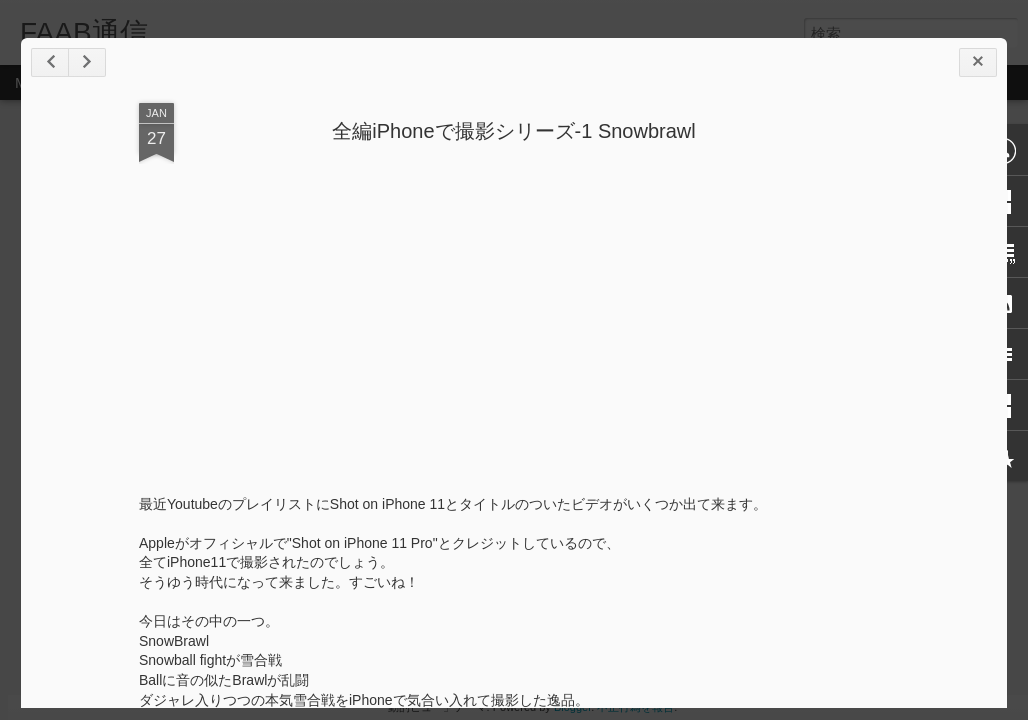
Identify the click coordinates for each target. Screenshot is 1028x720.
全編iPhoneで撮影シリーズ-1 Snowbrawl (513, 131)
